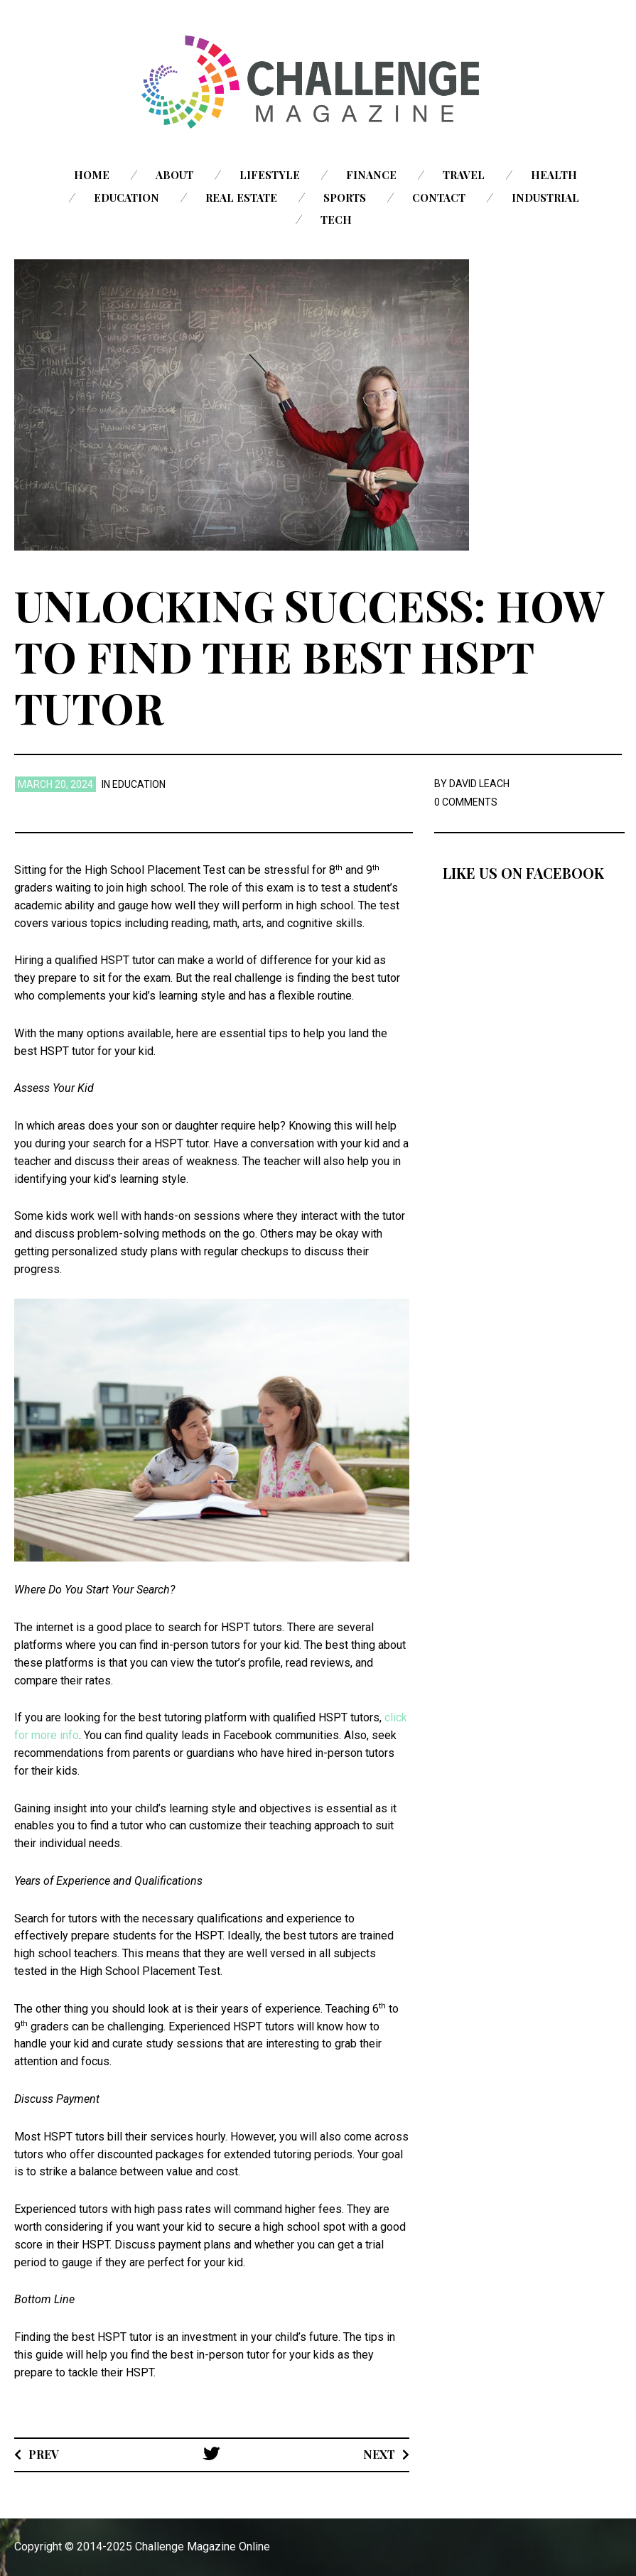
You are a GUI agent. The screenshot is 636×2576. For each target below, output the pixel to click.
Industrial (545, 197)
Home (91, 175)
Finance (371, 175)
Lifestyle (269, 175)
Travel (464, 175)
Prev (43, 2454)
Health (554, 175)
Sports (344, 197)
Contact (438, 197)
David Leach (479, 783)
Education (126, 197)
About (174, 175)
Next (379, 2454)
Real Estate (241, 197)
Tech (336, 219)
